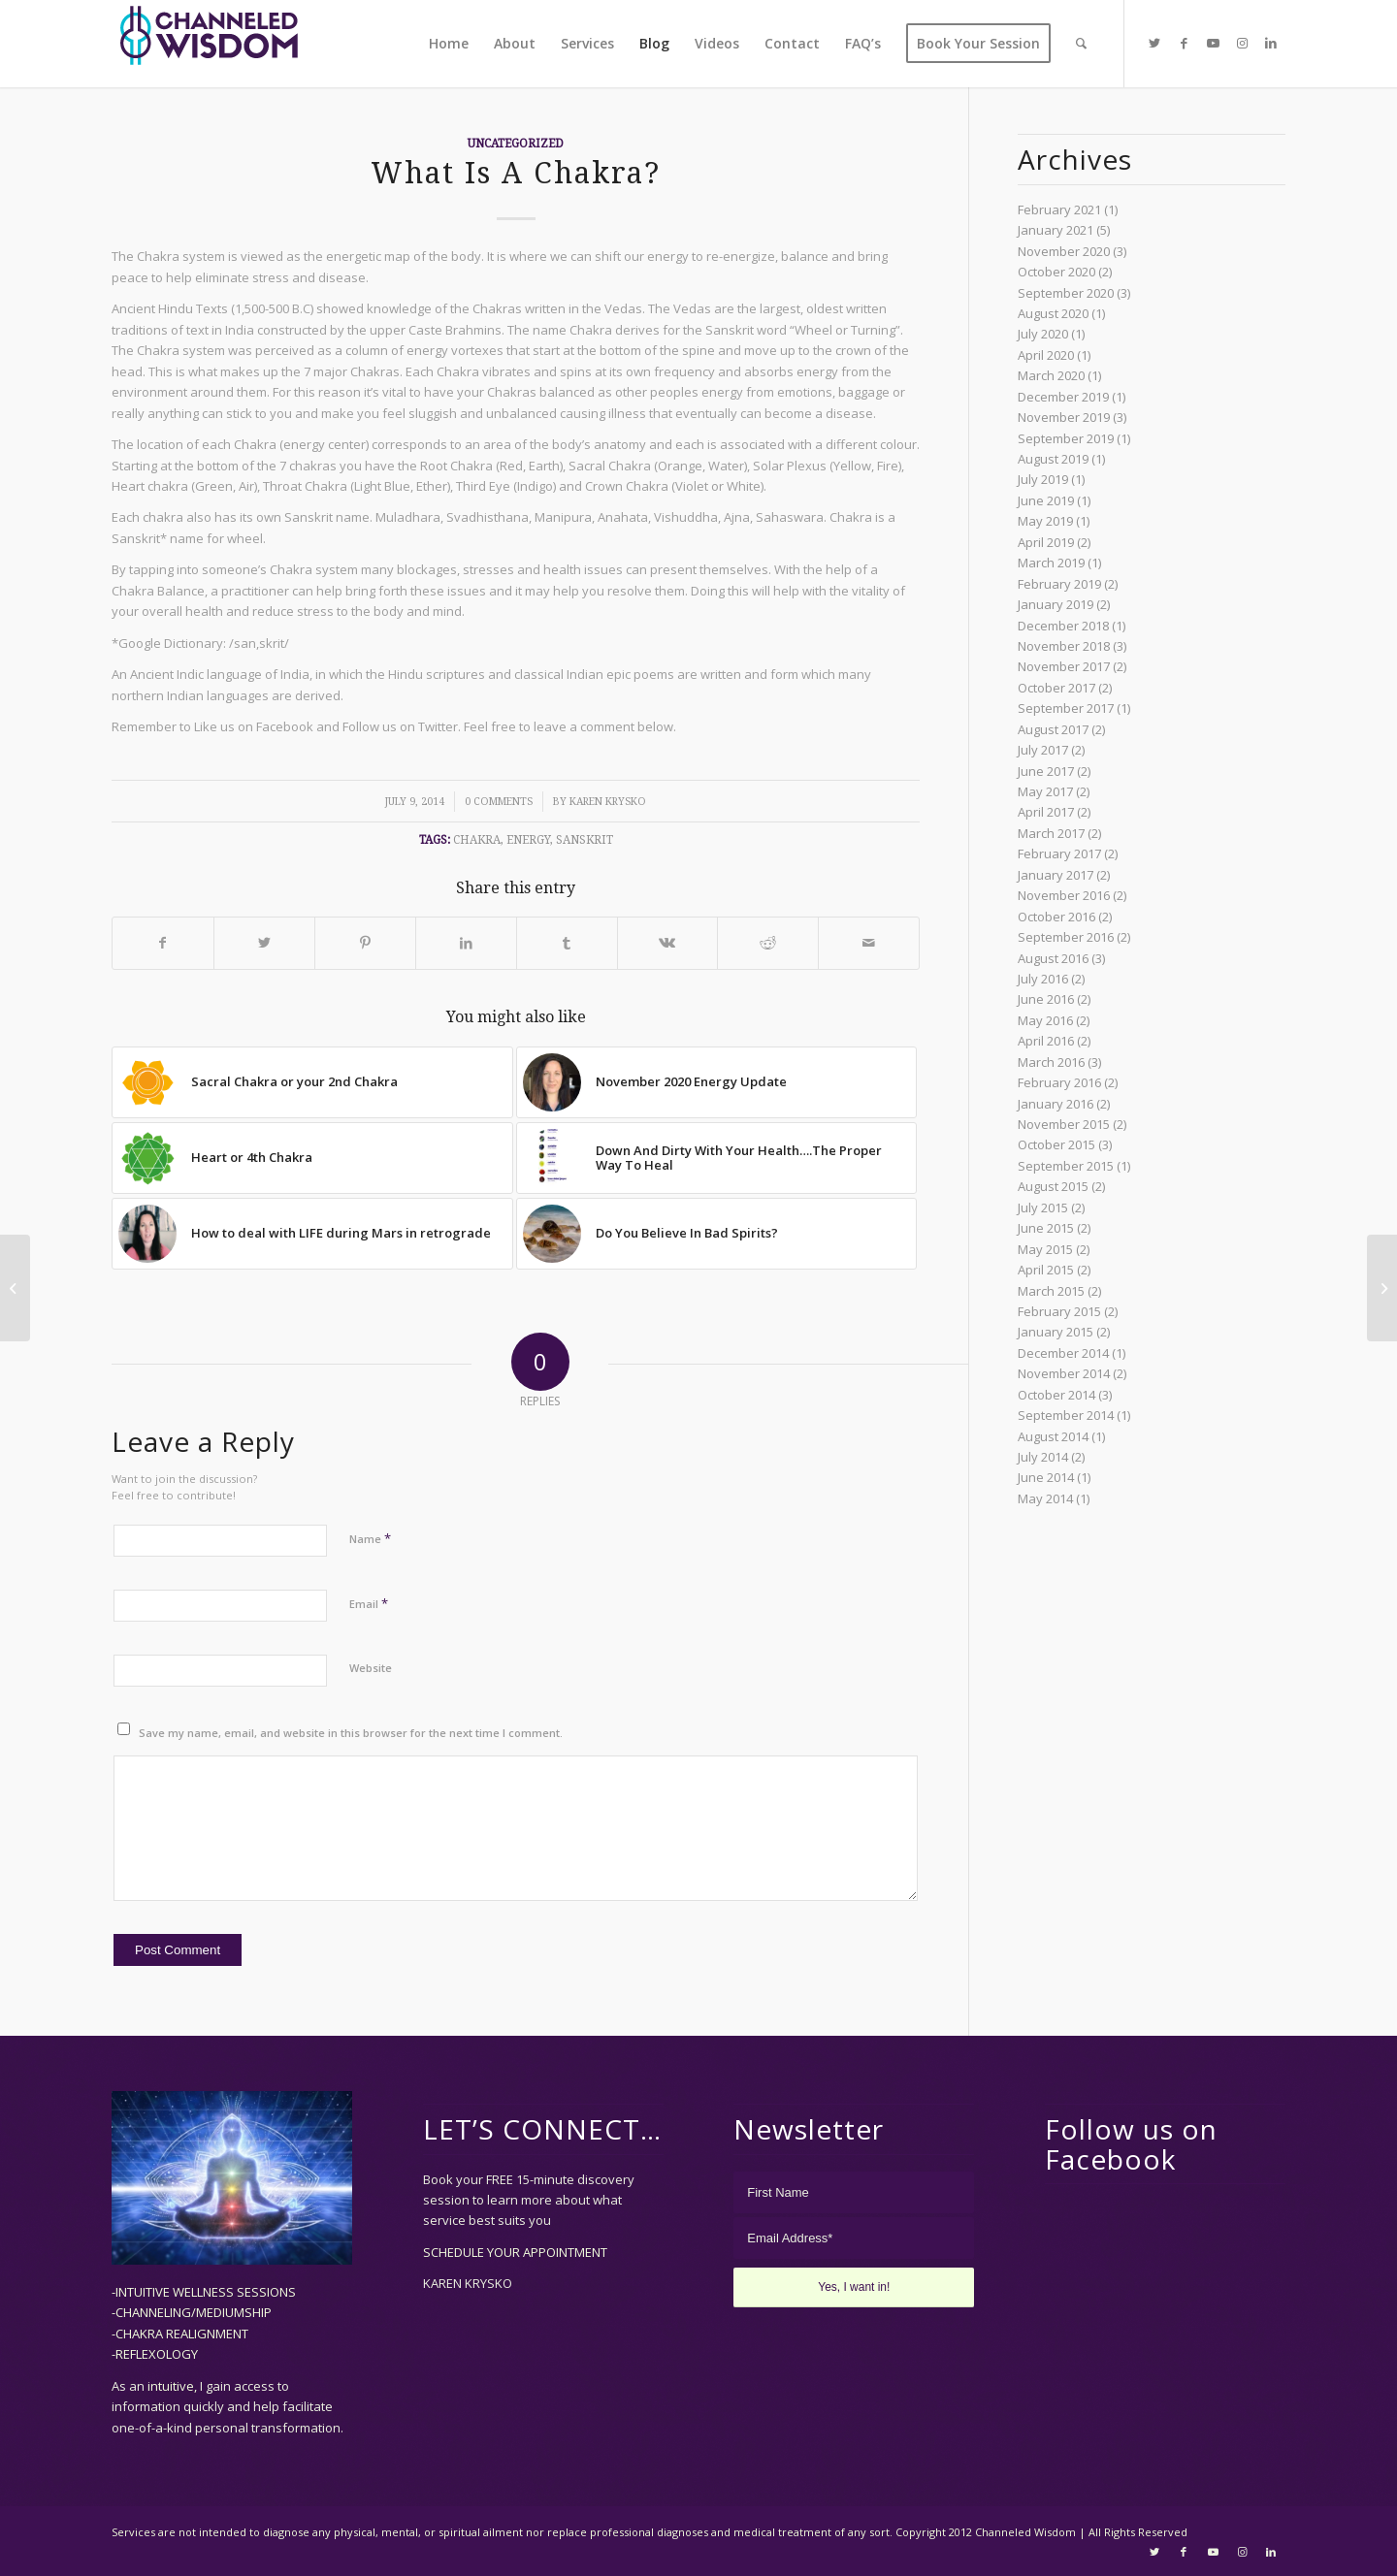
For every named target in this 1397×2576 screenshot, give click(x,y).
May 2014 (1045, 1498)
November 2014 (1064, 1373)
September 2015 (1066, 1166)
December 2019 (1063, 396)
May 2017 (1045, 791)
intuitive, (173, 2386)
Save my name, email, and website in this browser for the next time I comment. (351, 1732)
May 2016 (1045, 1020)
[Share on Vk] (668, 943)
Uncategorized (516, 143)
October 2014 (1056, 1394)
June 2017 (1046, 771)
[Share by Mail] (869, 943)
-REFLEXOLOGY (155, 2354)
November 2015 (1064, 1124)
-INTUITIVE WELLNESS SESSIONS (204, 2292)
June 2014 (1046, 1477)
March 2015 (1051, 1291)
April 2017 (1046, 812)
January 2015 (1055, 1331)
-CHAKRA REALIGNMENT (180, 2333)
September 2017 (1066, 708)
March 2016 (1051, 1062)
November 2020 (1064, 251)
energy (528, 840)
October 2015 (1056, 1144)
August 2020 (1053, 313)
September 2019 (1066, 438)
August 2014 (1053, 1436)
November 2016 (1064, 895)
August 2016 (1053, 958)
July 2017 (1043, 749)
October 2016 (1056, 916)
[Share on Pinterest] (365, 943)
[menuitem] (448, 43)
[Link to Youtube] (1212, 42)
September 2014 (1066, 1415)
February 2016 (1059, 1082)
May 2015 (1045, 1249)
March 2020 (1051, 375)
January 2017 (1055, 875)
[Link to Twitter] (1154, 42)
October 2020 (1056, 271)
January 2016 (1055, 1103)
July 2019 (1043, 479)
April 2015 (1046, 1269)
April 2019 (1046, 542)
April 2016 (1046, 1040)
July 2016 (1043, 978)
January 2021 (1055, 230)
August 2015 (1053, 1186)
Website (370, 1667)
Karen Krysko (607, 801)
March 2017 (1051, 833)
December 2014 (1063, 1353)
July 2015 (1043, 1207)
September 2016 (1066, 937)
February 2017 (1059, 853)
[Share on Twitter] (264, 943)
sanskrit (584, 840)
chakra (477, 840)
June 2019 (1046, 500)
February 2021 (1059, 209)
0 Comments (499, 801)
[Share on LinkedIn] (466, 943)
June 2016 (1046, 999)
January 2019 (1055, 604)
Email (368, 1603)
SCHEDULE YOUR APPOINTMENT (515, 2252)
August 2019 (1053, 458)
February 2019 (1059, 584)
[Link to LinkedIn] (1270, 42)
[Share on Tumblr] (567, 943)
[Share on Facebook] (163, 943)
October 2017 (1056, 687)
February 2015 (1059, 1311)
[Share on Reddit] (768, 943)
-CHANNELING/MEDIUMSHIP (192, 2312)
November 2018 (1064, 646)
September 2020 (1066, 293)
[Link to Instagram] (1241, 42)
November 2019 (1064, 417)
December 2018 (1063, 625)
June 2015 (1046, 1228)
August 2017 (1053, 729)
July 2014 (1043, 1456)
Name (370, 1538)
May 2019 (1045, 521)
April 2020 (1046, 355)
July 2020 (1043, 333)
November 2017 (1064, 666)
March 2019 (1051, 562)
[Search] (1081, 43)
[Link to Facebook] (1183, 42)
